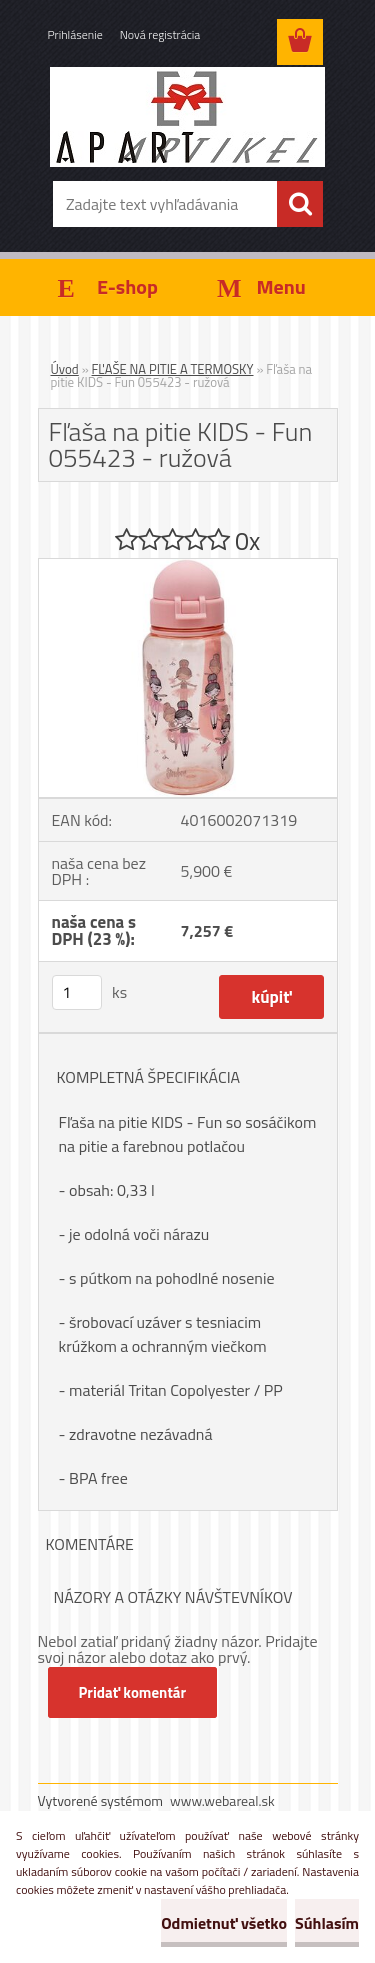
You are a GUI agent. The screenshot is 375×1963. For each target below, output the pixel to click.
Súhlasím (327, 1923)
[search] (300, 204)
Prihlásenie (75, 34)
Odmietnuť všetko (224, 1923)
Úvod (65, 369)
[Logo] (187, 117)
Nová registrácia (160, 34)
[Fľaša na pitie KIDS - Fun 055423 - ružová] (188, 567)
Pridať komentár (133, 1692)
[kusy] (77, 992)
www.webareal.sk (222, 1800)
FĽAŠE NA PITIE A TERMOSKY (173, 369)
